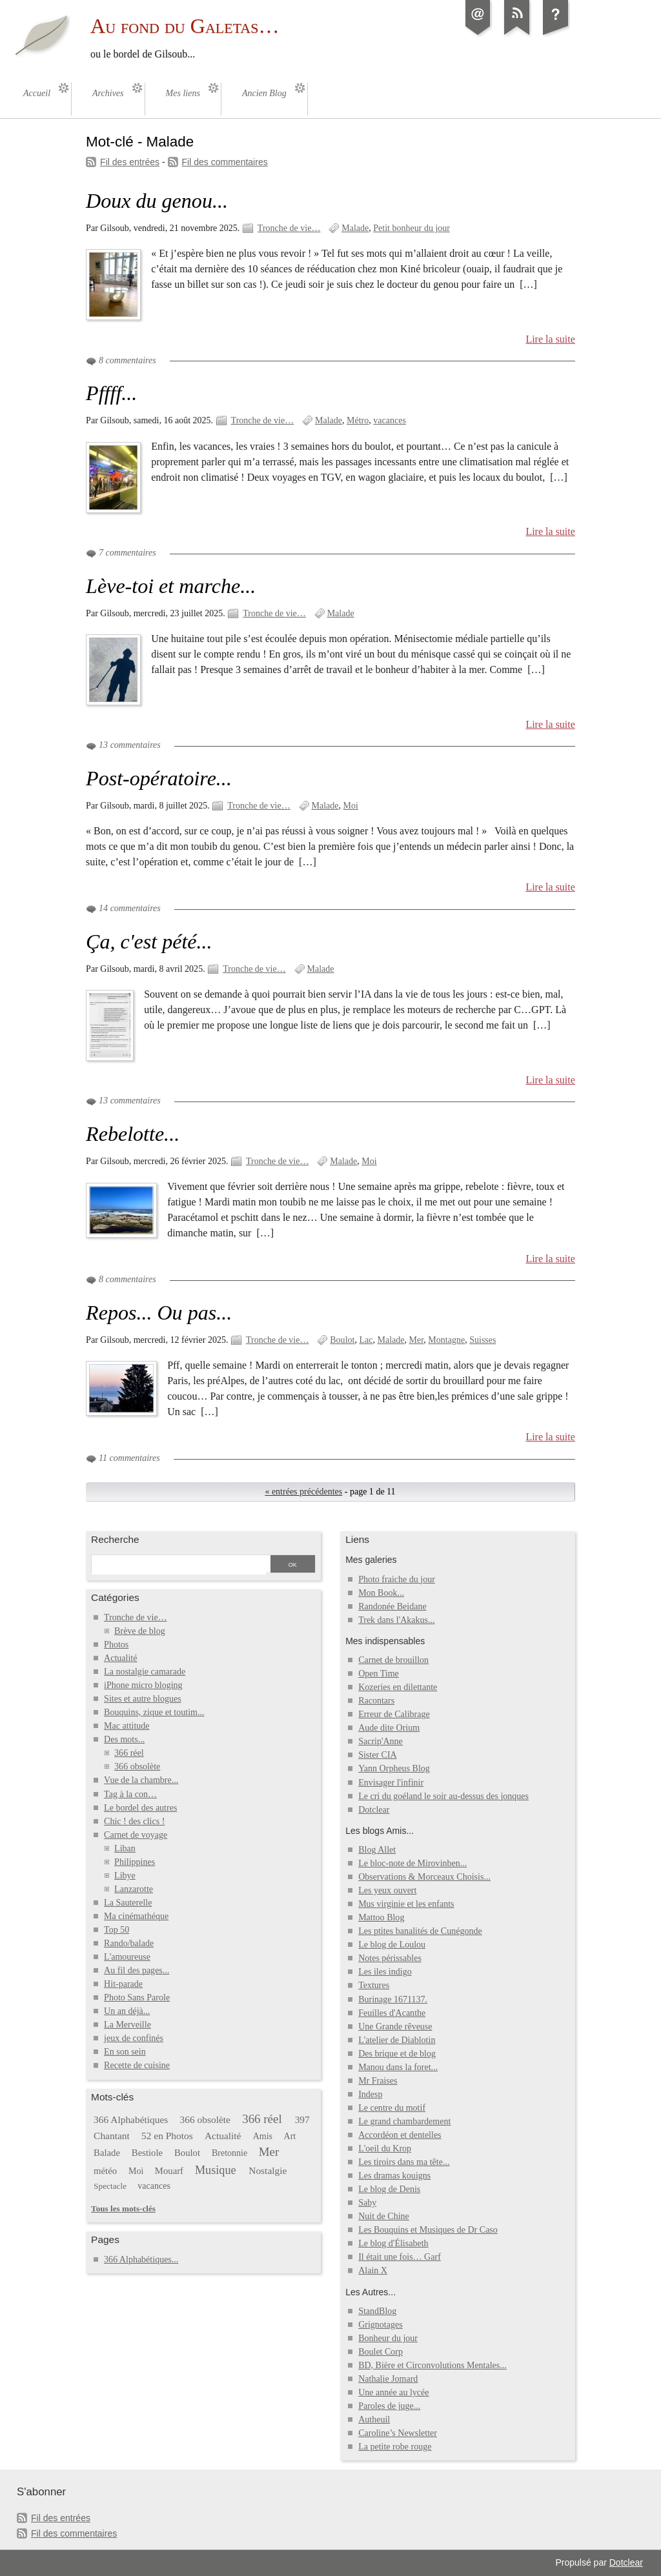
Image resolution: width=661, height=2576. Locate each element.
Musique (215, 2170)
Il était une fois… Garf (399, 2257)
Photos (116, 1644)
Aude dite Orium (389, 1728)
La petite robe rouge (394, 2446)
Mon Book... (381, 1593)
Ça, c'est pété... (149, 941)
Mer (416, 1340)
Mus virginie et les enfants (406, 1904)
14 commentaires (130, 908)
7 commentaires (127, 553)
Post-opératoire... (159, 778)
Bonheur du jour (388, 2338)
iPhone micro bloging (143, 1685)
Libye (125, 1875)
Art (290, 2136)
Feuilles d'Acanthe (391, 2013)
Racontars (376, 1701)
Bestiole (147, 2153)
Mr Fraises (377, 2081)
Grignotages (380, 2324)
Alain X (372, 2270)
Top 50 (116, 1930)
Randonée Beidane (392, 1606)
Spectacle (110, 2186)
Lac (365, 1340)
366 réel (129, 1753)
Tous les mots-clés (123, 2208)
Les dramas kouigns (394, 2175)
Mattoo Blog (381, 1917)
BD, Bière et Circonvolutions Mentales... (432, 2365)
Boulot (342, 1340)
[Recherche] (179, 1565)
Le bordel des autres (140, 1808)
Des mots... (124, 1739)
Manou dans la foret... (398, 2067)
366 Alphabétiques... (141, 2259)
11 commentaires (129, 1458)
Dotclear (373, 1810)
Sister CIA (377, 1755)
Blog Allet (377, 1850)
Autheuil (374, 2419)
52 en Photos (167, 2135)
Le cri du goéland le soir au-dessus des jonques (443, 1796)
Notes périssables (390, 1958)
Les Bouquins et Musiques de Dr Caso (428, 2230)
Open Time (378, 1673)
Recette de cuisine (137, 2065)
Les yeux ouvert (387, 1890)
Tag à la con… (130, 1794)
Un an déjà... (127, 2011)
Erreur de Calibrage (394, 1714)
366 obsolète (137, 1766)
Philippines (134, 1862)
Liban (125, 1848)
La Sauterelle (128, 1902)
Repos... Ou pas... (159, 1312)
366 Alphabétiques (131, 2119)
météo (105, 2171)
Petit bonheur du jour (411, 228)
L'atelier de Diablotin (396, 2040)
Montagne (446, 1340)
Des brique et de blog (397, 2053)
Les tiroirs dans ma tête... (403, 2162)
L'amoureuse (127, 1957)
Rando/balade (129, 1943)
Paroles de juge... (389, 2406)
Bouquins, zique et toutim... (154, 1712)
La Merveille (127, 2024)
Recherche (115, 1539)
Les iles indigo (385, 1972)
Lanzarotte (133, 1889)
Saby (367, 2203)
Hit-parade (123, 1984)
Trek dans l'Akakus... (396, 1620)
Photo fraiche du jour (396, 1579)
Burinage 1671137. (392, 1999)
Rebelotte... (132, 1133)
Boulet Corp (380, 2352)
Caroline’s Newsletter (397, 2433)
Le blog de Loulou (391, 1944)
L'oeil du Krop (384, 2148)
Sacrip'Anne (380, 1741)
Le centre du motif (391, 2108)
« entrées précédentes (303, 1491)
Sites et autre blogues (142, 1699)
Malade (355, 228)
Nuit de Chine (383, 2216)
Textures (373, 1985)
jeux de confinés (133, 2038)
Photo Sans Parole (137, 1997)
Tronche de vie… (289, 228)
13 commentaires (130, 745)
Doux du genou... (157, 200)
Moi (350, 805)
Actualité (120, 1658)
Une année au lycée (393, 2392)
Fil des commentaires (225, 162)
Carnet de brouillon (393, 1660)
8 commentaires (127, 360)
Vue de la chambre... (141, 1780)
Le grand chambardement (404, 2121)
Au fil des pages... (136, 1970)
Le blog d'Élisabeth (393, 2243)
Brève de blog (139, 1631)
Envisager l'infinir (390, 1782)
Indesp (370, 2094)
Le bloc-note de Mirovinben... (412, 1863)
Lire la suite (550, 339)
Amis (262, 2136)
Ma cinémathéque (136, 1916)
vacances (389, 420)
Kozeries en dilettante (397, 1687)
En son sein (125, 2052)
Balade (107, 2153)
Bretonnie (229, 2153)
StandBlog (377, 2311)
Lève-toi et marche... (171, 586)
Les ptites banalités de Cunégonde (420, 1931)
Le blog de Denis (389, 2189)
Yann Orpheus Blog (394, 1768)
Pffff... (111, 393)
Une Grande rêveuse (395, 2026)
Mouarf (169, 2171)
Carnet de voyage (135, 1835)
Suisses (482, 1340)
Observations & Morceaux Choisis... (424, 1877)
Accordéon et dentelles (399, 2135)
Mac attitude (126, 1726)
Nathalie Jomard (388, 2379)
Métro (358, 420)
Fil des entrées (129, 162)
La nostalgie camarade (144, 1671)
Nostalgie (268, 2170)
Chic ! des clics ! (134, 1821)
